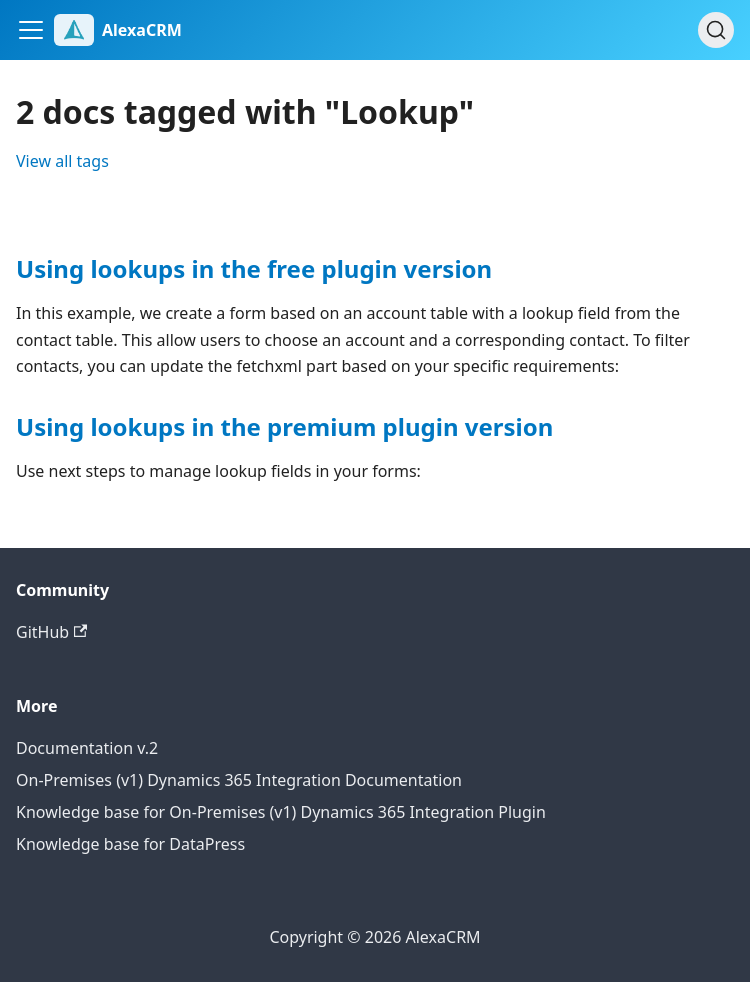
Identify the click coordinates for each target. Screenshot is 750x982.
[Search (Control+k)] (716, 30)
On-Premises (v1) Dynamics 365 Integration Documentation (239, 780)
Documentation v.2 (87, 748)
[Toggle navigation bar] (31, 30)
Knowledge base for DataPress (130, 844)
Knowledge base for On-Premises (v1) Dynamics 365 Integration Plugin (281, 812)
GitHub (51, 632)
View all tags (62, 161)
